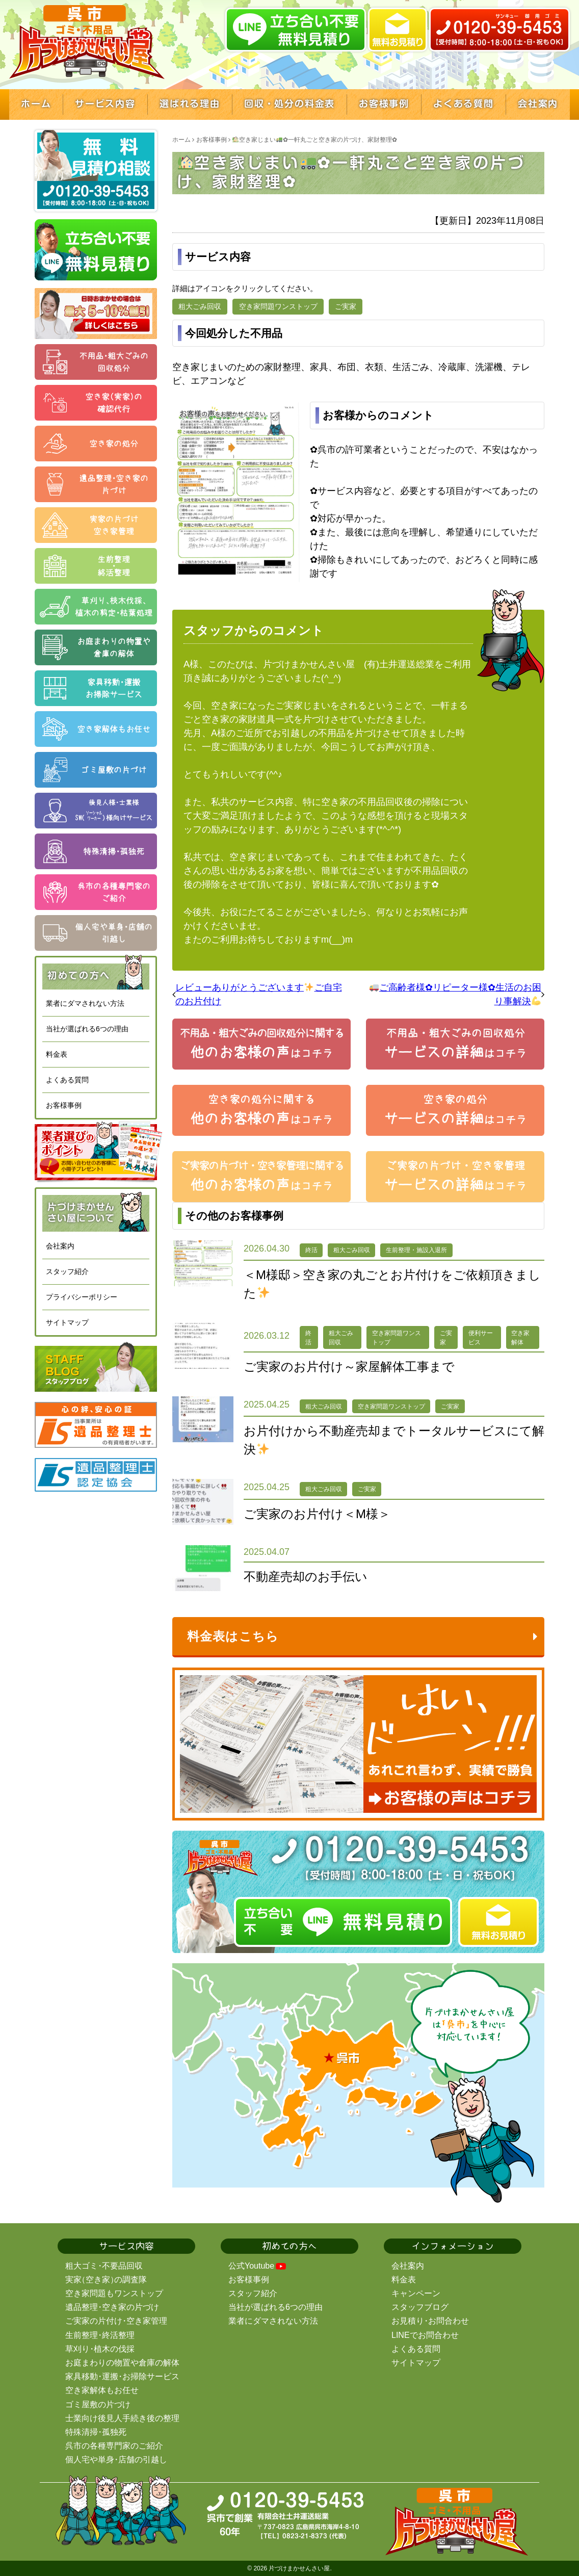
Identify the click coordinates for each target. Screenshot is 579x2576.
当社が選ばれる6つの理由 (87, 1029)
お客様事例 (64, 1105)
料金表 (56, 1054)
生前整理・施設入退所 (416, 1250)
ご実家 (345, 306)
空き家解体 (520, 1338)
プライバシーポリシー (81, 1297)
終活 (311, 1250)
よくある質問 (67, 1080)
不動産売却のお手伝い (305, 1576)
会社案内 (60, 1246)
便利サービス (480, 1338)
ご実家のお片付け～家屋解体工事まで (349, 1366)
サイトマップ (67, 1322)
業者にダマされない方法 (85, 1003)
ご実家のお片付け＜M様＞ (317, 1514)
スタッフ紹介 (67, 1271)
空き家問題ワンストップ (278, 306)
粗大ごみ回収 (199, 306)
